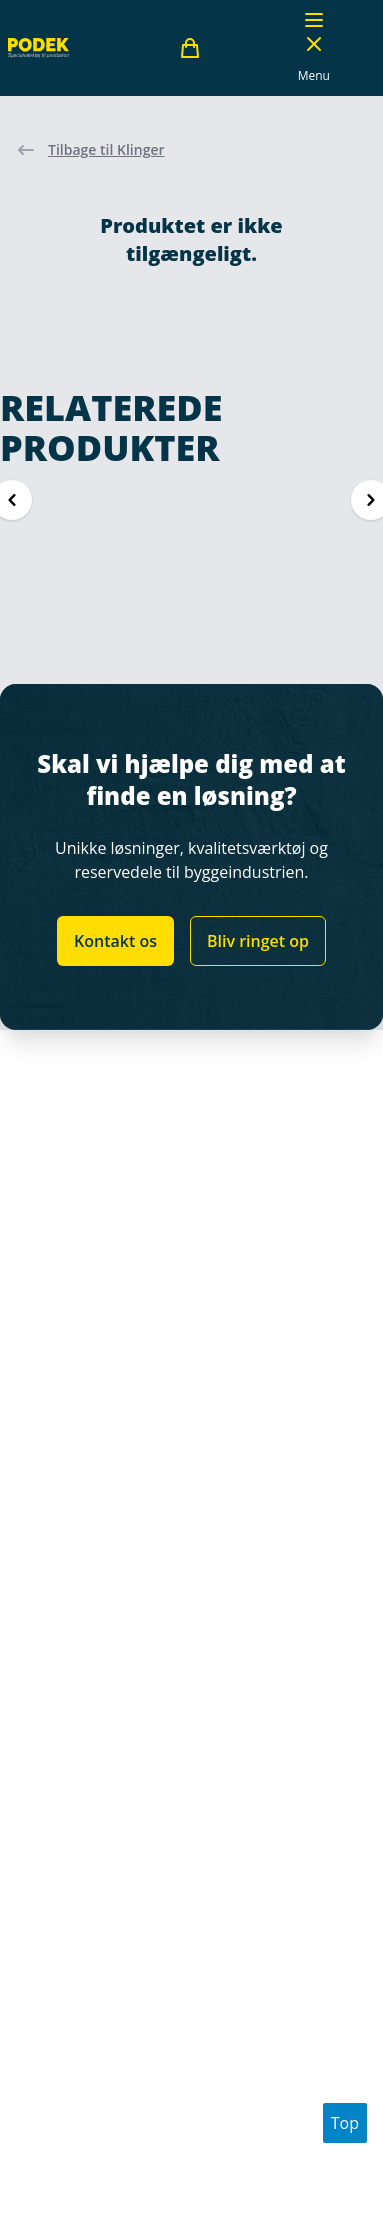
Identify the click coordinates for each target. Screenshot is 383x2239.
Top (345, 2123)
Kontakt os (115, 941)
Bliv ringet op (258, 941)
